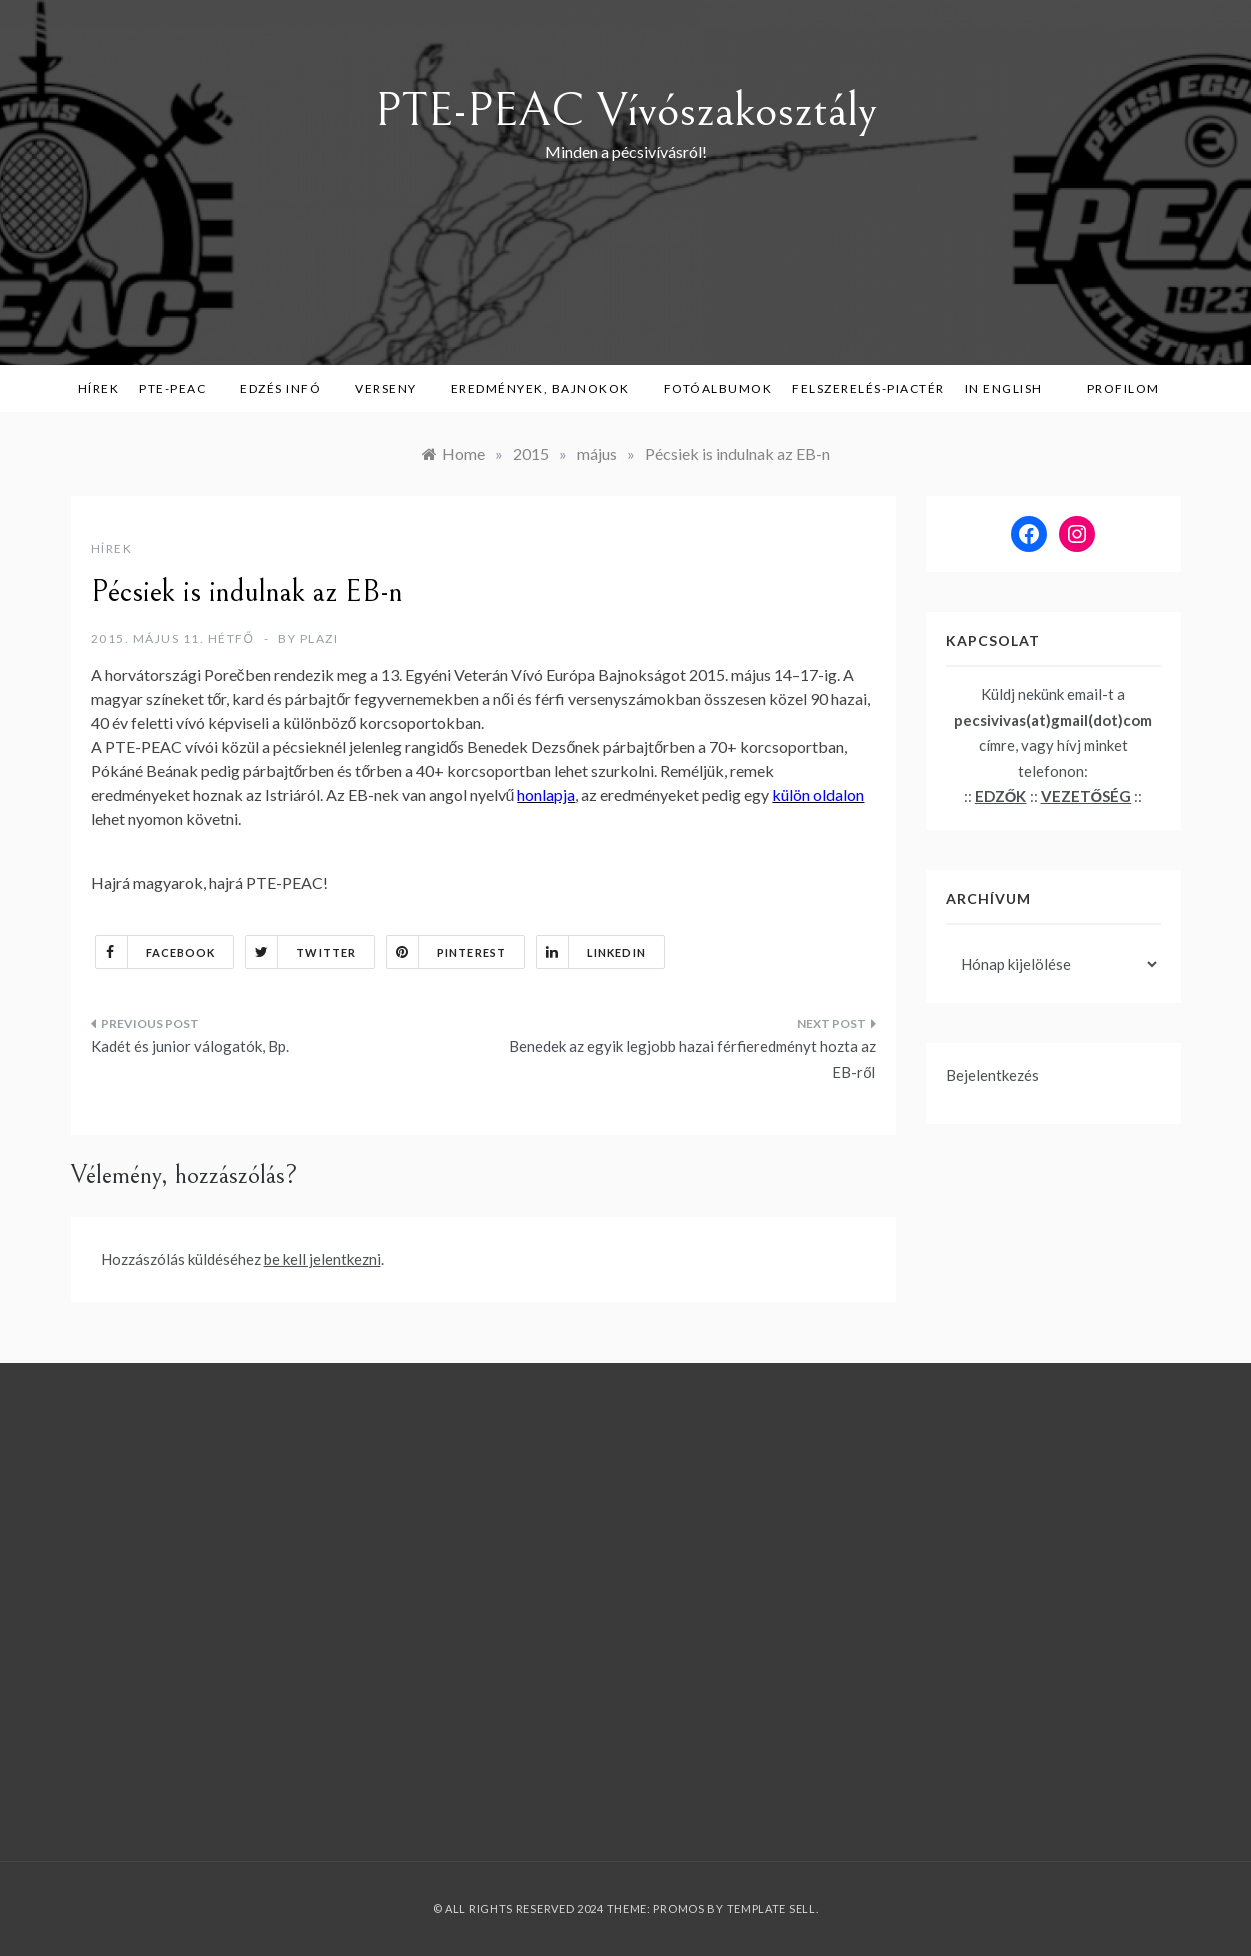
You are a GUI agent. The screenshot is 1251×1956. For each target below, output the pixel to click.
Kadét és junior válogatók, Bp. (190, 1046)
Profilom (1123, 388)
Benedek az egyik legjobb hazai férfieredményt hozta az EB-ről (692, 1059)
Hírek (99, 388)
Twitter (301, 952)
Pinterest (446, 952)
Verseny (393, 388)
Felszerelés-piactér (868, 388)
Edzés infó (287, 388)
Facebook (156, 952)
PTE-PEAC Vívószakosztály (626, 110)
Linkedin (591, 952)
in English (1011, 388)
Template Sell (771, 1908)
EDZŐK (1001, 796)
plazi (319, 638)
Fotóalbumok (718, 388)
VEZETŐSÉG (1086, 796)
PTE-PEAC (179, 388)
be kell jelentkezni (322, 1259)
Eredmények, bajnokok (547, 388)
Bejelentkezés (992, 1075)
